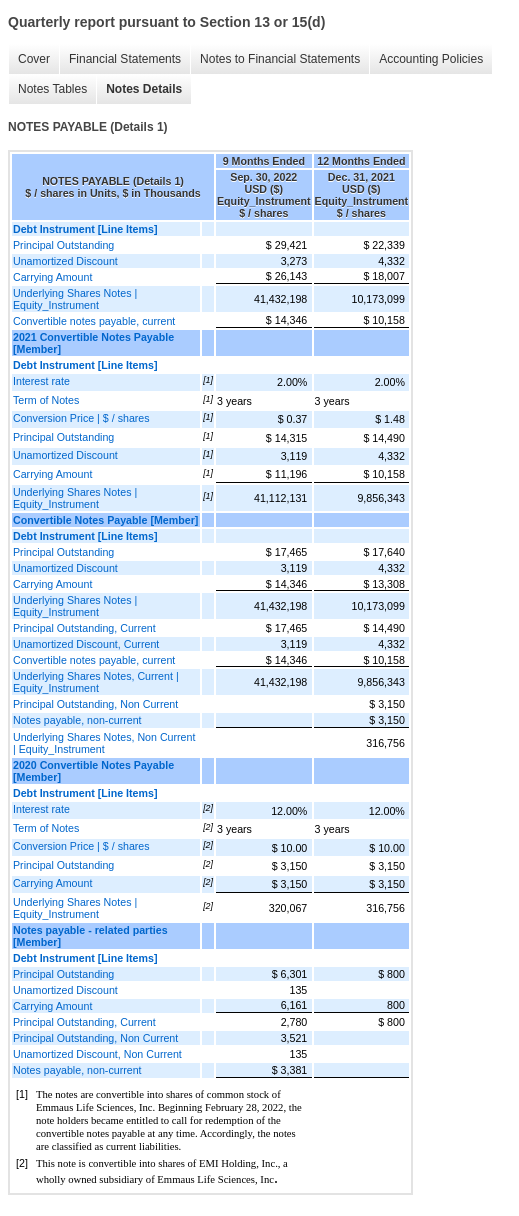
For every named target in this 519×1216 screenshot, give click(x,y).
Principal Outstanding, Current (84, 628)
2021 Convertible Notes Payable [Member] (93, 343)
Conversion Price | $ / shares (81, 418)
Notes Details (144, 89)
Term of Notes (46, 400)
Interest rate (41, 381)
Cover (34, 59)
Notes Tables (52, 89)
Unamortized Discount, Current (86, 644)
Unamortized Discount (65, 261)
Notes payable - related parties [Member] (90, 936)
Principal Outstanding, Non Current (95, 704)
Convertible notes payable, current (94, 321)
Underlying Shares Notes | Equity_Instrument (75, 299)
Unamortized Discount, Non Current (97, 1054)
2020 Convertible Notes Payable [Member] (93, 771)
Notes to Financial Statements (280, 59)
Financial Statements (125, 59)
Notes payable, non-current (77, 720)
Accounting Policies (431, 59)
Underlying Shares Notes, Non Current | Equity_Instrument (104, 743)
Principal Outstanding (63, 245)
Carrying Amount (52, 277)
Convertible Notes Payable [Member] (105, 520)
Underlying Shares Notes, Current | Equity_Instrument (96, 682)
